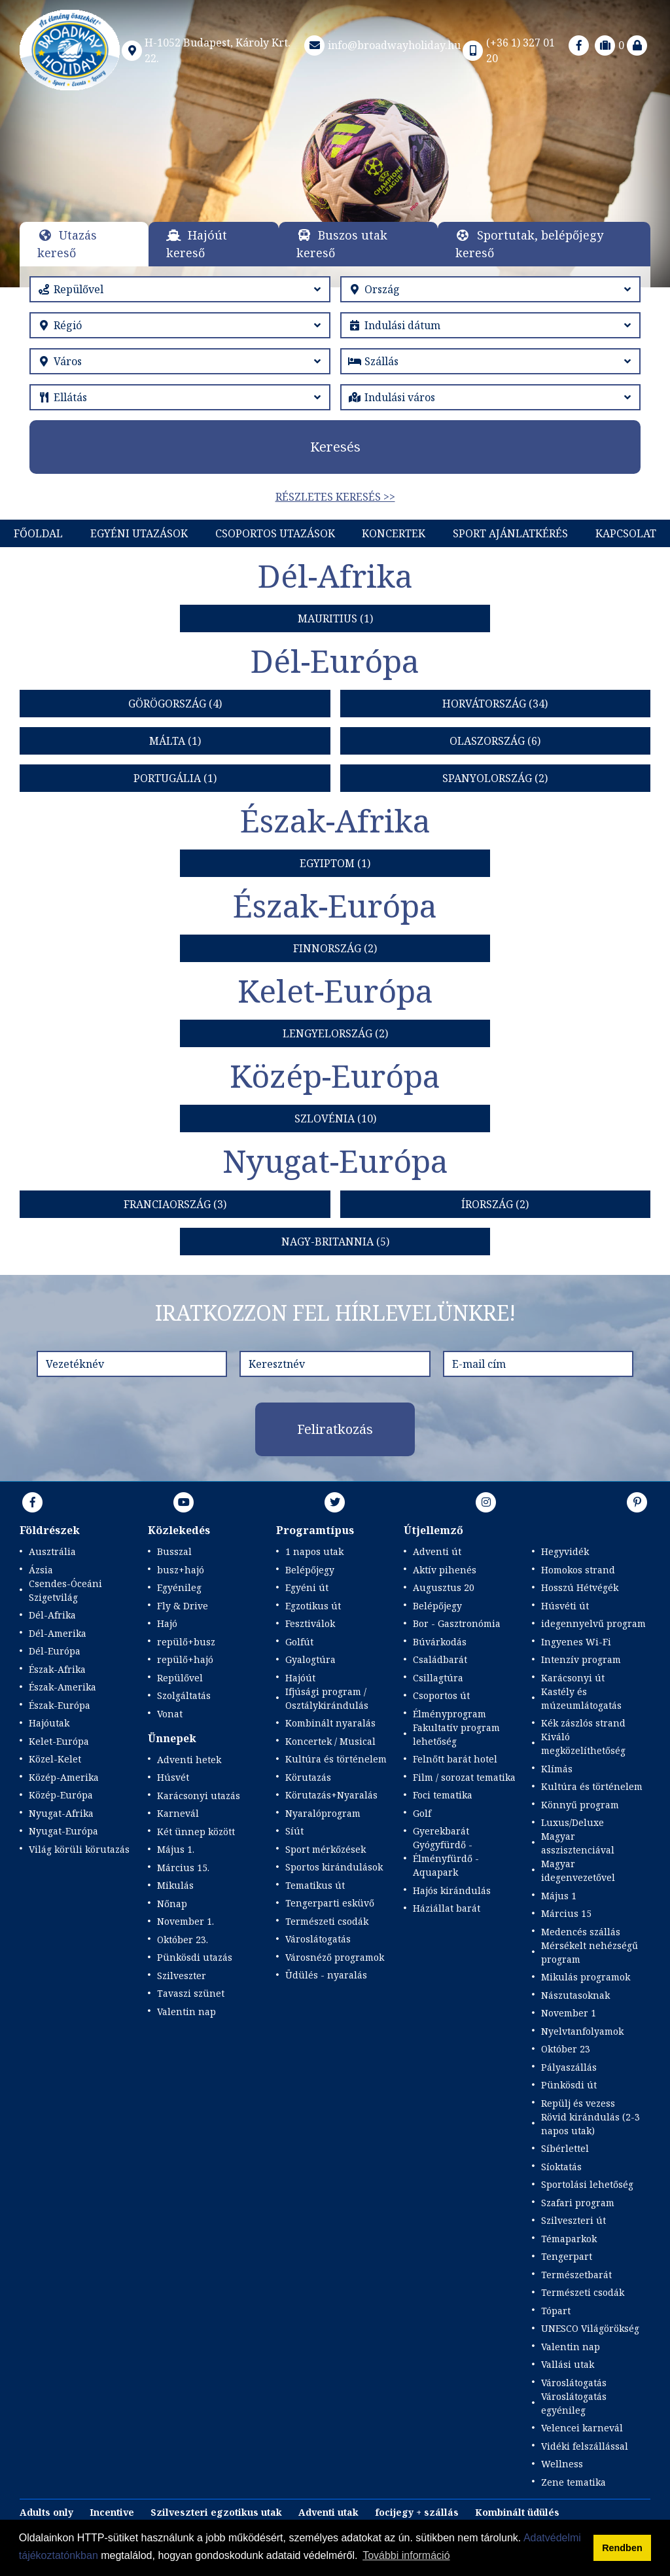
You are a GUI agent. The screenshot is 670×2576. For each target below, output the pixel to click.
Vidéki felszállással (584, 2446)
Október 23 (565, 2049)
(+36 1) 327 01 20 (508, 50)
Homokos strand (578, 1570)
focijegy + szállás (417, 2512)
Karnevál (178, 1813)
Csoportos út (441, 1695)
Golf (422, 1813)
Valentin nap (186, 2011)
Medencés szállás (580, 1931)
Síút (294, 1831)
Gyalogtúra (310, 1659)
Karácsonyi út (573, 1678)
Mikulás (175, 1885)
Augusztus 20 (443, 1587)
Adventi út (437, 1551)
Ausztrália (52, 1551)
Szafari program (577, 2202)
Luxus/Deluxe (572, 1822)
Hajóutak (49, 1723)
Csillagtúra (438, 1678)
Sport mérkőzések (325, 1849)
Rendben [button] (622, 2548)
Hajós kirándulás (452, 1890)
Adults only (46, 2512)
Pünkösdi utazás (194, 1957)
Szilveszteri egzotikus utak (216, 2512)
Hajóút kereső (196, 243)
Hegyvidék (565, 1551)
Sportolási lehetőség (587, 2184)
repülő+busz (186, 1642)
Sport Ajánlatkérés (510, 533)
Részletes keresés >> (335, 497)
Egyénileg (179, 1587)
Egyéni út (306, 1587)
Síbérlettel (565, 2148)
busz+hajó (180, 1570)
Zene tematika (573, 2482)
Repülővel (180, 1678)
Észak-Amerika (62, 1687)
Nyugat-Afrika (61, 1813)
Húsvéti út (565, 1606)
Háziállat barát (446, 1908)
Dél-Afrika (52, 1615)
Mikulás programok (585, 1977)
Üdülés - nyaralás (326, 1975)
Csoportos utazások (275, 533)
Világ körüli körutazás (79, 1849)
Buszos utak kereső (341, 243)
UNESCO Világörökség (590, 2328)
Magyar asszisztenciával (577, 1843)
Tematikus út (315, 1885)
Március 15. (183, 1867)
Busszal (174, 1551)
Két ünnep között (196, 1831)
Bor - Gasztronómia (457, 1623)
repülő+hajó (185, 1659)
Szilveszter (181, 1975)
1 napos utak (314, 1551)
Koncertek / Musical (330, 1741)
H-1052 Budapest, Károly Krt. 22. (205, 50)
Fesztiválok (310, 1623)
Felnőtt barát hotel (455, 1759)
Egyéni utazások (139, 533)
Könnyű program (580, 1804)
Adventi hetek (189, 1759)
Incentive (112, 2512)
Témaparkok (569, 2238)
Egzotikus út (313, 1606)
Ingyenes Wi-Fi (576, 1642)
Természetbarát (576, 2274)
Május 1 (558, 1895)
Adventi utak (328, 2512)
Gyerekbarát (441, 1831)
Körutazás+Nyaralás (331, 1795)
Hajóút (300, 1678)
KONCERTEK (393, 533)
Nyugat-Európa (63, 1831)
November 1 (568, 2013)
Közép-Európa (61, 1795)
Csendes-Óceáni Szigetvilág (65, 1590)
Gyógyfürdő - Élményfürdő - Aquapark (446, 1858)
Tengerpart (566, 2256)
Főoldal (38, 533)
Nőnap (172, 1903)
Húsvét (173, 1777)
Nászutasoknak (575, 1995)
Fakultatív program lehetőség (456, 1734)
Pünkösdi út (569, 2085)
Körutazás (308, 1777)
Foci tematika (442, 1795)
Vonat (170, 1714)
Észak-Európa (59, 1705)
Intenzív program (581, 1659)
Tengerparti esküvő (329, 1903)
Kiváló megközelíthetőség (583, 1743)
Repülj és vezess (578, 2103)
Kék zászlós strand (583, 1723)
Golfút (299, 1642)
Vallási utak (567, 2364)
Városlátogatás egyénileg (574, 2403)
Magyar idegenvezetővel (578, 1870)
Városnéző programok (334, 1957)
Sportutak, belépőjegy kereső (529, 243)
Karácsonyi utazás (198, 1795)
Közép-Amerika (64, 1777)
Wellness (562, 2464)
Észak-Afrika (57, 1669)
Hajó (167, 1623)
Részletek (334, 172)
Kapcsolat (625, 533)
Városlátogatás (318, 1939)
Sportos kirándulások (334, 1867)
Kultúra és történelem (336, 1759)
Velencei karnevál (582, 2428)
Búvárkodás (440, 1642)
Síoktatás (561, 2166)
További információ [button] (406, 2555)
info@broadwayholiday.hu (381, 45)
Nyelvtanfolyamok (582, 2031)
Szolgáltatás (184, 1695)
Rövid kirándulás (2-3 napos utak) (590, 2124)
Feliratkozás (335, 1429)
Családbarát (440, 1659)
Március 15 (566, 1913)
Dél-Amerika (57, 1633)
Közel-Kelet (55, 1759)
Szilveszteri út (573, 2220)
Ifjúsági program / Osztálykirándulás (326, 1698)
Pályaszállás (569, 2067)
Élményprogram (449, 1714)
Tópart (556, 2310)
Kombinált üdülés (517, 2512)
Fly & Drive (182, 1606)
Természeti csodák (326, 1921)
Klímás (557, 1768)
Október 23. (182, 1939)
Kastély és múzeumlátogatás (581, 1698)
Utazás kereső (67, 243)
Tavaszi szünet (190, 1993)
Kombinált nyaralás (330, 1723)
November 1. (185, 1921)
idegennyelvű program (593, 1623)
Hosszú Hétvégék (579, 1587)
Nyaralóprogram (323, 1813)
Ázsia (41, 1570)
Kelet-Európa (59, 1741)
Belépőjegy (309, 1570)
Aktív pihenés (444, 1570)
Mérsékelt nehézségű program (589, 1952)
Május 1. (175, 1849)
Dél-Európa (54, 1651)
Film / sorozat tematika (464, 1777)
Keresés (335, 447)
